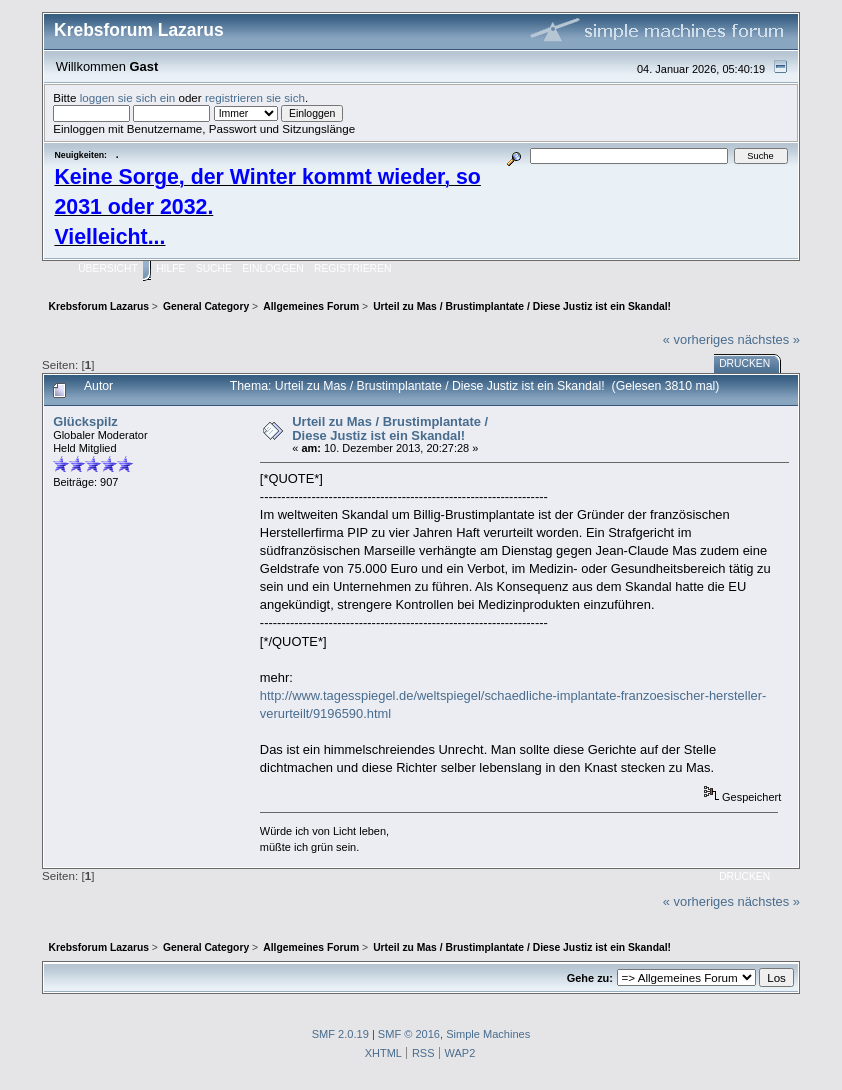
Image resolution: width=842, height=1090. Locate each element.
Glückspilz (85, 421)
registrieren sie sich (255, 97)
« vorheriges (698, 339)
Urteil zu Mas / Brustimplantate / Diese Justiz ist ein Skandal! (390, 428)
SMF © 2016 (409, 1034)
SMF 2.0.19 (340, 1034)
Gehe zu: (590, 978)
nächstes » (768, 339)
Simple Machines (488, 1034)
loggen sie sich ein (128, 97)
